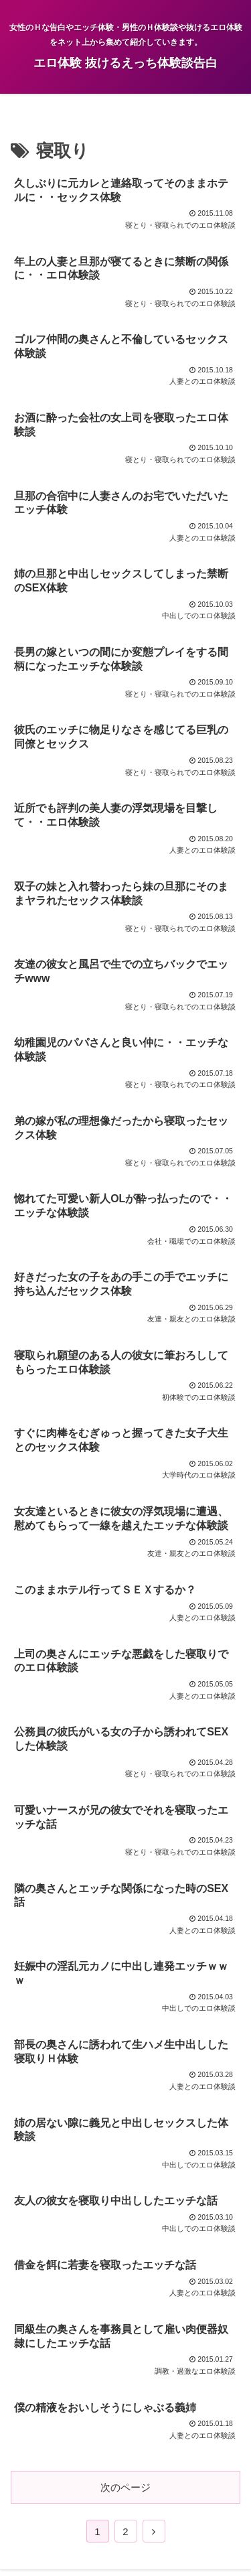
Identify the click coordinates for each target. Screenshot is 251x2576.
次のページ (125, 2487)
